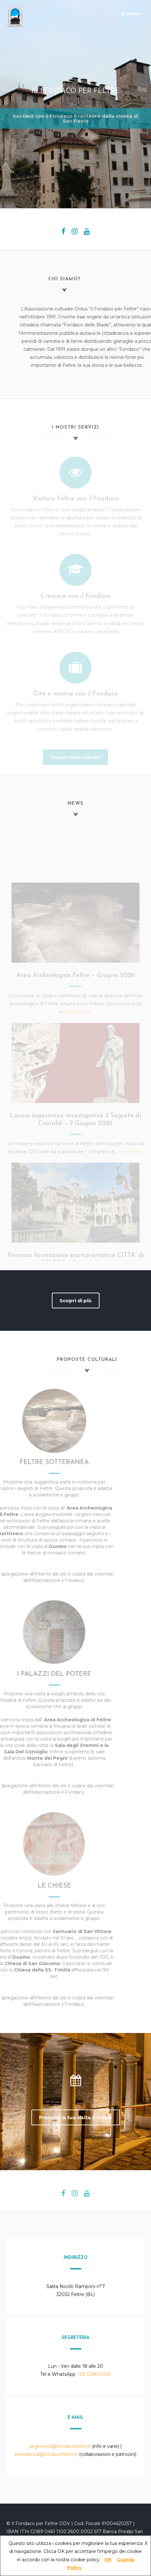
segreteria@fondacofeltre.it (60, 2446)
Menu (131, 14)
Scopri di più (75, 1300)
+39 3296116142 (94, 2374)
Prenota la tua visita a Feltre (75, 2117)
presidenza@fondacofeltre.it (46, 2454)
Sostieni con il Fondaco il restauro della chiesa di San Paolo (75, 116)
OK (108, 2560)
